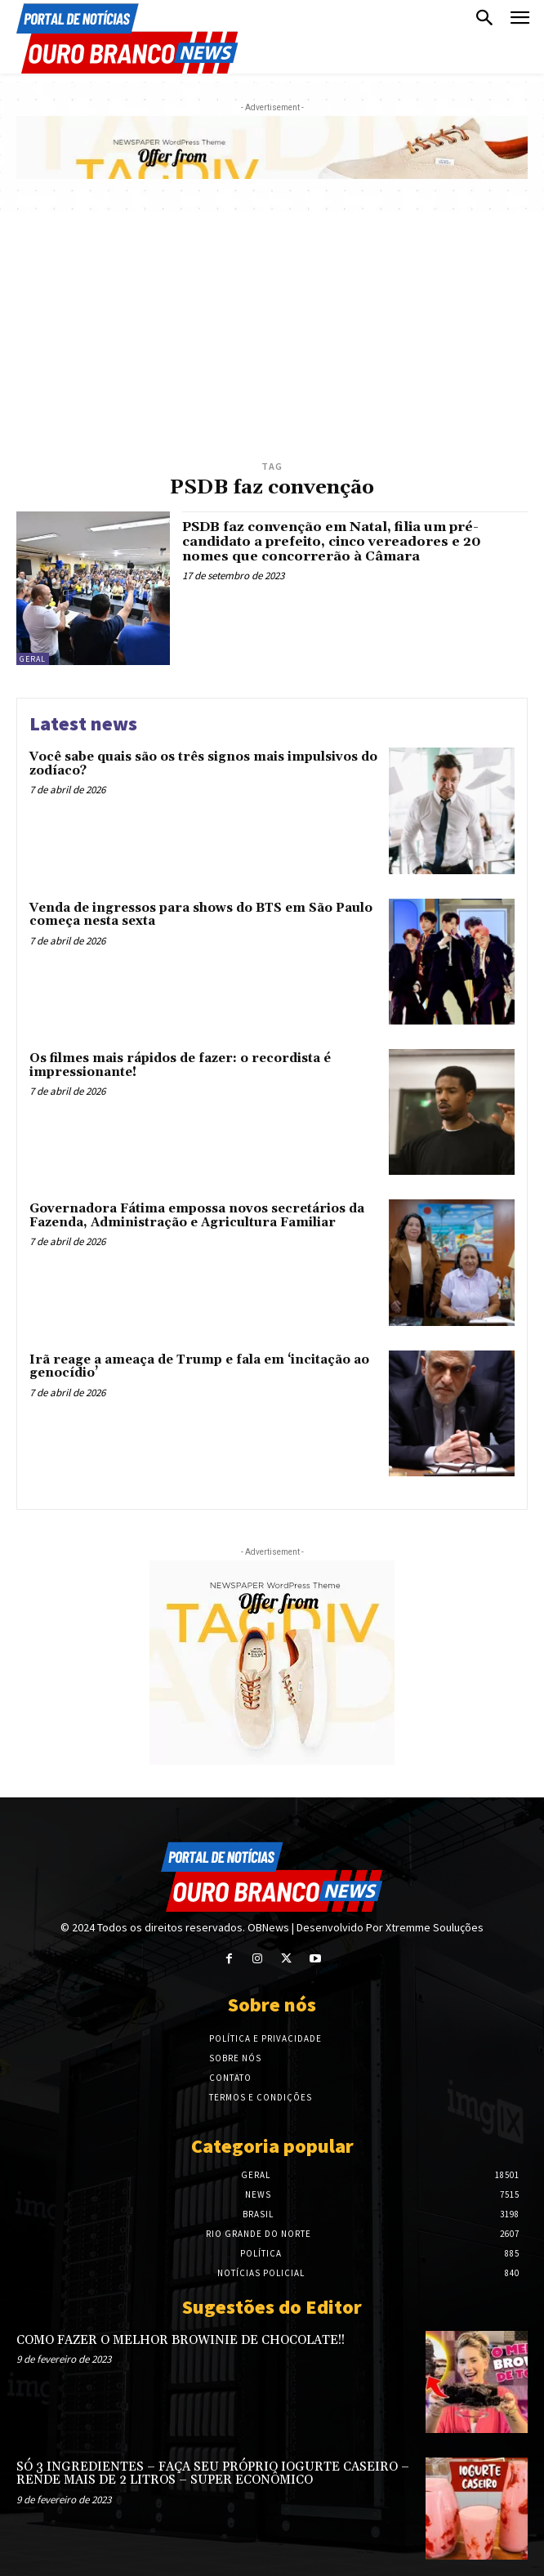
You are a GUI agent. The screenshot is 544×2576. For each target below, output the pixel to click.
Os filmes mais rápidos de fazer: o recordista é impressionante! (180, 1065)
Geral (33, 659)
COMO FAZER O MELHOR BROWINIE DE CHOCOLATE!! (180, 2340)
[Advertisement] (272, 334)
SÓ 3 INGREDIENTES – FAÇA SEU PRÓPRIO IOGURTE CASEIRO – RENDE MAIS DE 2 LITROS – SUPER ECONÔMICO (212, 2474)
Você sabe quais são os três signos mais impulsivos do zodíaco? (203, 764)
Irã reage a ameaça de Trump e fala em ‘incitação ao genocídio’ (199, 1367)
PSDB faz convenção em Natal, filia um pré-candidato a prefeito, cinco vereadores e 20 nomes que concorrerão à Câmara (331, 541)
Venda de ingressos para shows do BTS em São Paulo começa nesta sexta (200, 915)
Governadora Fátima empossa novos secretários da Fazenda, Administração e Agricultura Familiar (196, 1215)
